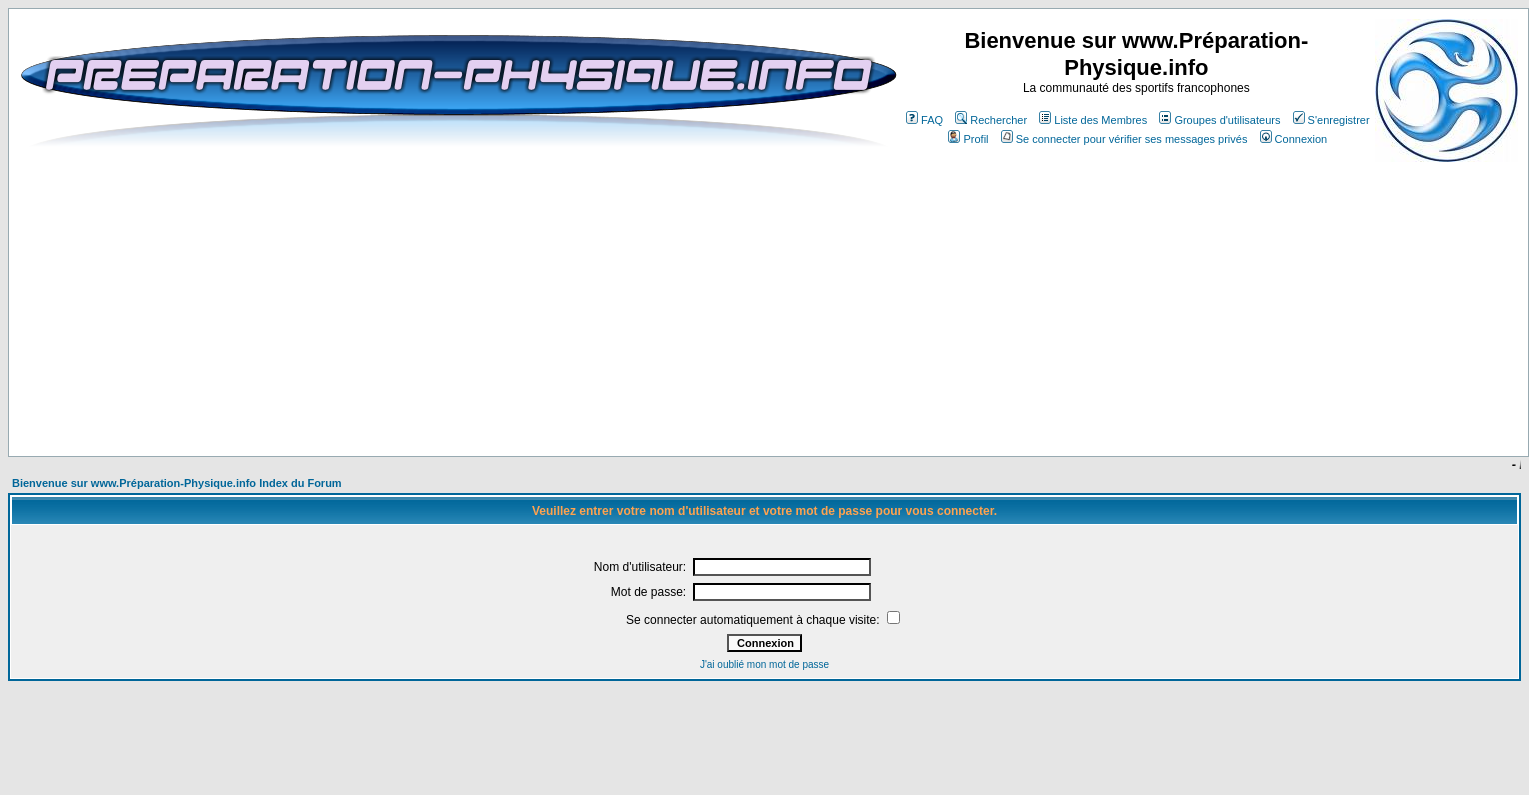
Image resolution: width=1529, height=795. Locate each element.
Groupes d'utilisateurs (1219, 120)
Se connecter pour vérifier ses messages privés (1124, 139)
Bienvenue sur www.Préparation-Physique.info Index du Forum (177, 483)
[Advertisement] (534, 397)
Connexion (1294, 139)
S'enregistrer (1331, 120)
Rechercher (991, 120)
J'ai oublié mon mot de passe (764, 664)
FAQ (924, 120)
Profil (968, 139)
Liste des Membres (1093, 120)
